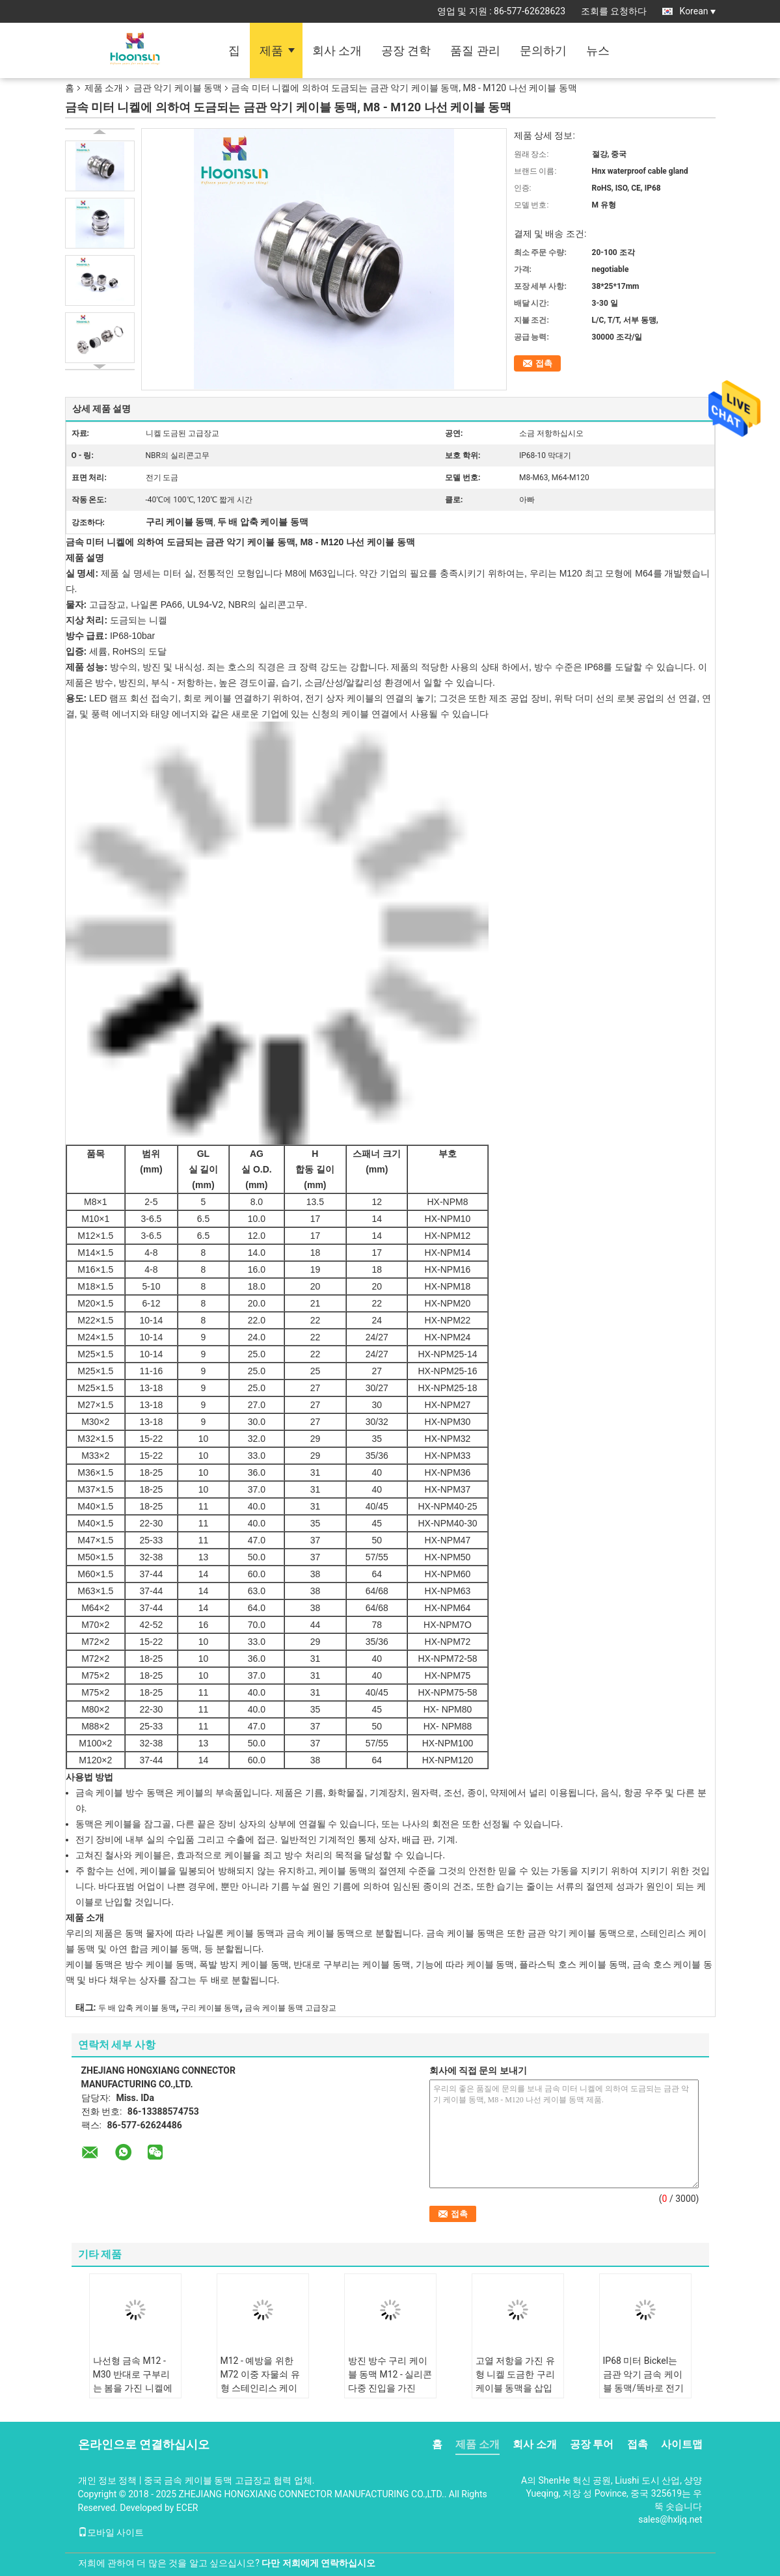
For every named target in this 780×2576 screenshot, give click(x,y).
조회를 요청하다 (614, 11)
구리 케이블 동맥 (210, 2008)
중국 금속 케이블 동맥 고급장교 (207, 2480)
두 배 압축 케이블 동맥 (137, 2008)
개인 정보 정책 (107, 2480)
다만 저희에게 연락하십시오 (318, 2563)
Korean (698, 11)
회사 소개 (337, 50)
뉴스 (598, 50)
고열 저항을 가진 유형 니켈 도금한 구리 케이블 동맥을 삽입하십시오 (515, 2381)
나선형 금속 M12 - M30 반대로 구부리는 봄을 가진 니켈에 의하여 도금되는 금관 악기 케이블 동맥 (132, 2387)
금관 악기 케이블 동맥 (177, 88)
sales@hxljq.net (670, 2519)
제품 (271, 50)
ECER (187, 2507)
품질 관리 (475, 50)
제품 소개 (104, 88)
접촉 (543, 363)
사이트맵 (682, 2444)
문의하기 (543, 50)
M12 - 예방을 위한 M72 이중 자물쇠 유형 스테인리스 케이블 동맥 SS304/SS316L (260, 2387)
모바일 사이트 (111, 2532)
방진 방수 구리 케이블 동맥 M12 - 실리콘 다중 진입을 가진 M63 (390, 2381)
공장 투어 (592, 2444)
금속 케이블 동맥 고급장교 (290, 2008)
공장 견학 (406, 50)
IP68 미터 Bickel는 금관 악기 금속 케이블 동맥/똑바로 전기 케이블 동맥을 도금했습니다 (643, 2387)
